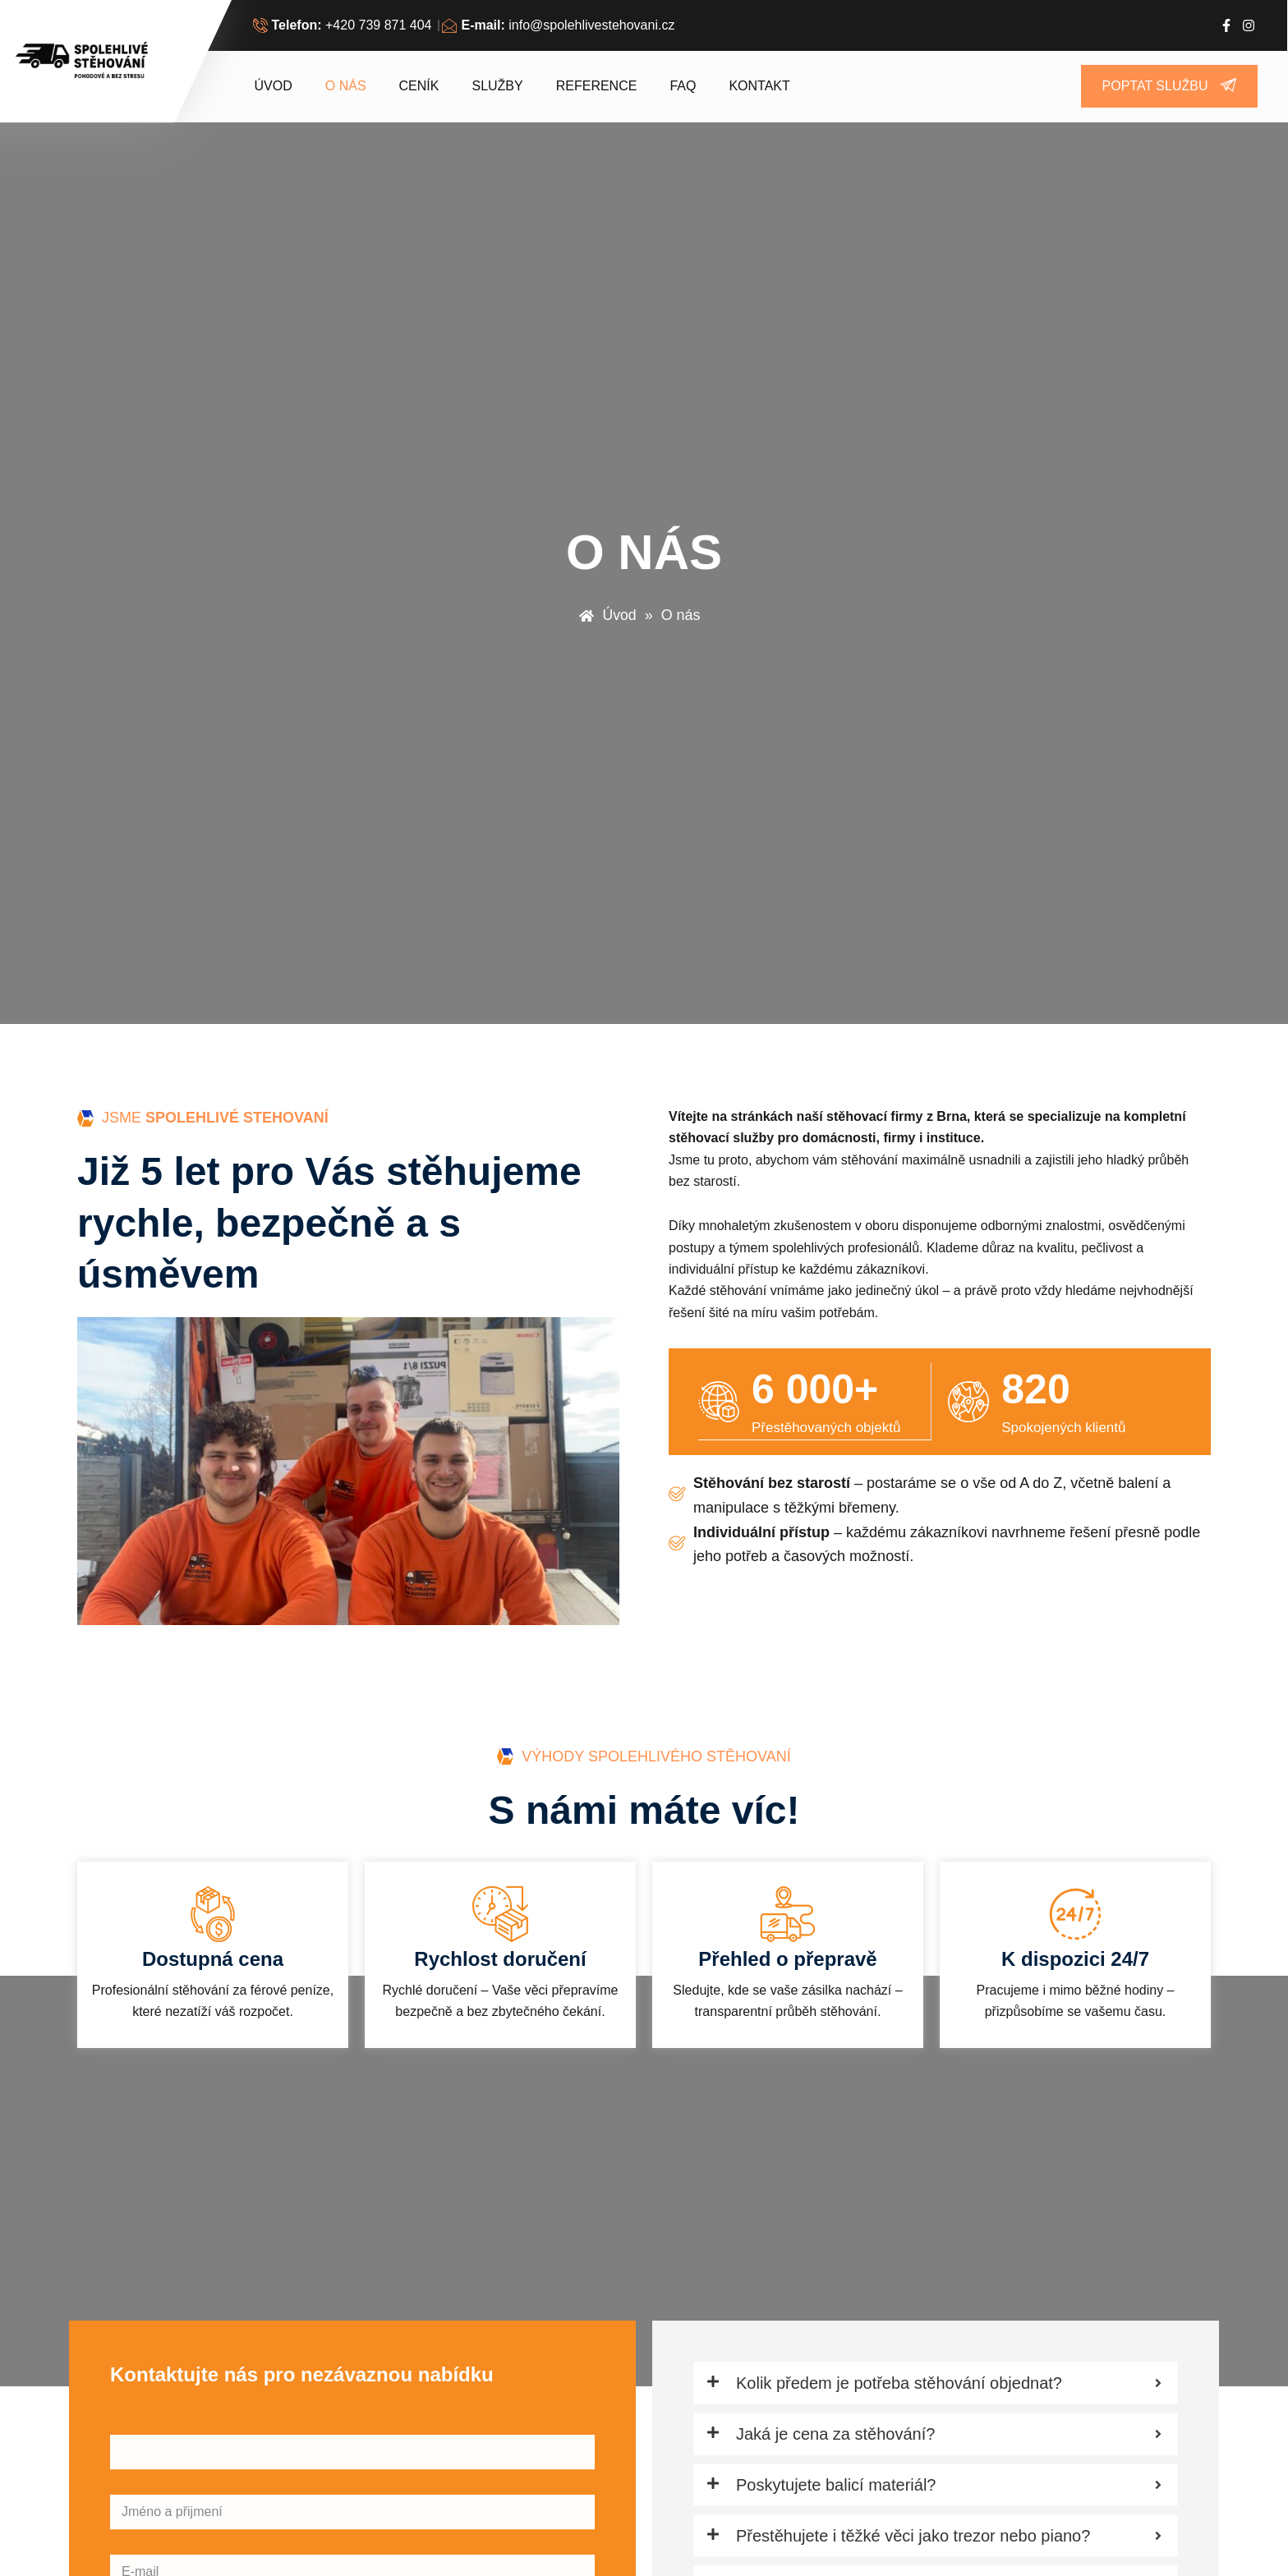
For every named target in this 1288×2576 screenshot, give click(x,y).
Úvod (273, 86)
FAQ (682, 86)
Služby (497, 86)
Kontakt (759, 86)
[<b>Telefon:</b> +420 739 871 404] (344, 25)
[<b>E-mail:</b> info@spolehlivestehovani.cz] (560, 25)
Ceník (419, 86)
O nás (345, 86)
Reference (596, 86)
